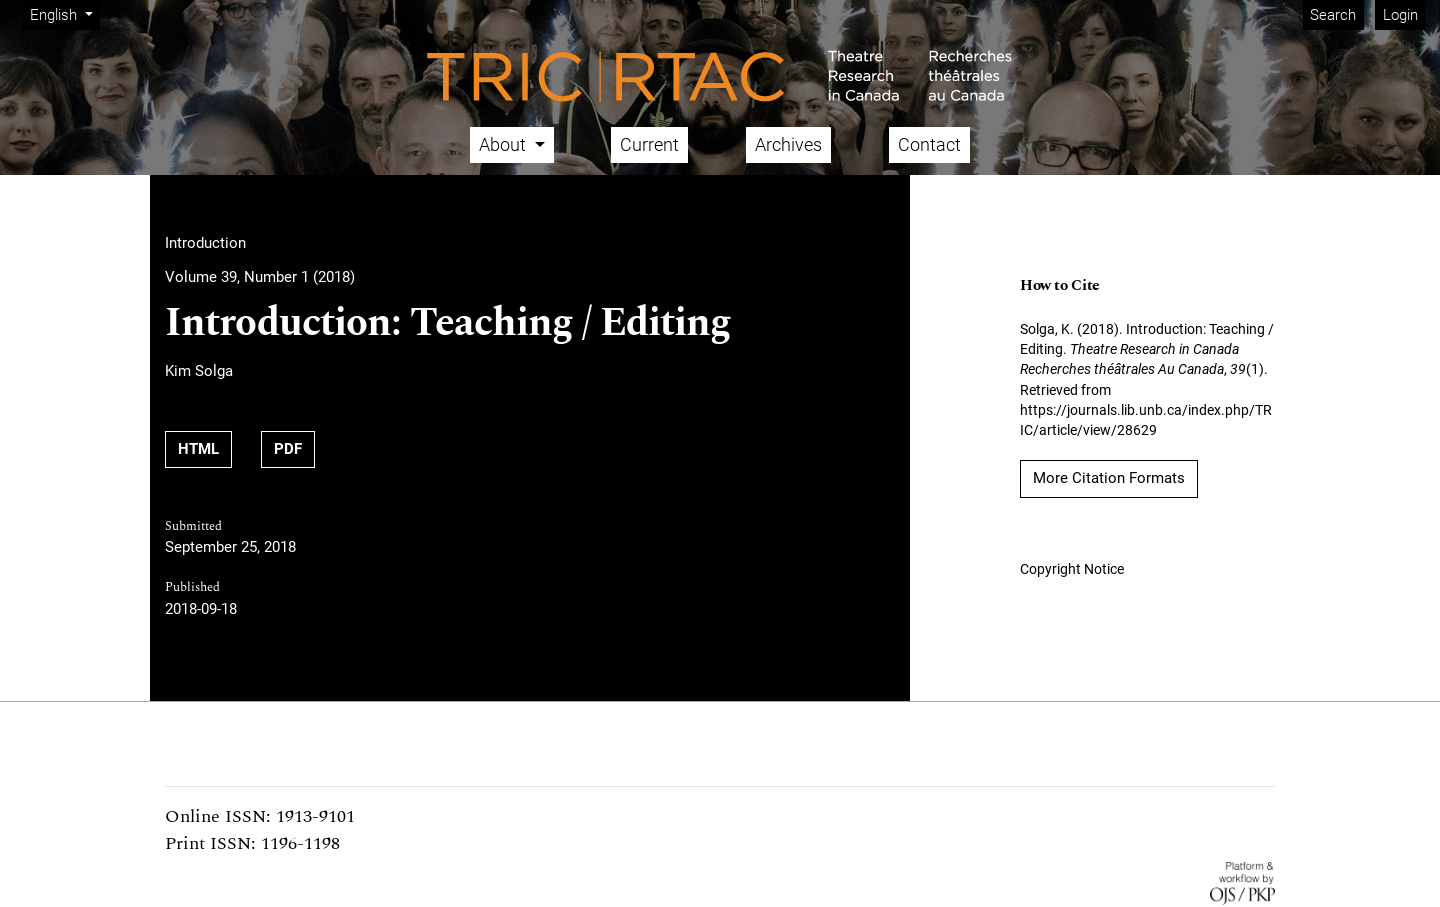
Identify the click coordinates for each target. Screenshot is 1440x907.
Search (1333, 15)
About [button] (504, 144)
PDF (294, 447)
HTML (204, 447)
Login (1400, 15)
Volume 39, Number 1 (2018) (260, 277)
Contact (929, 144)
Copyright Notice (1072, 569)
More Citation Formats (1109, 478)
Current (649, 144)
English (64, 13)
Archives (788, 144)
